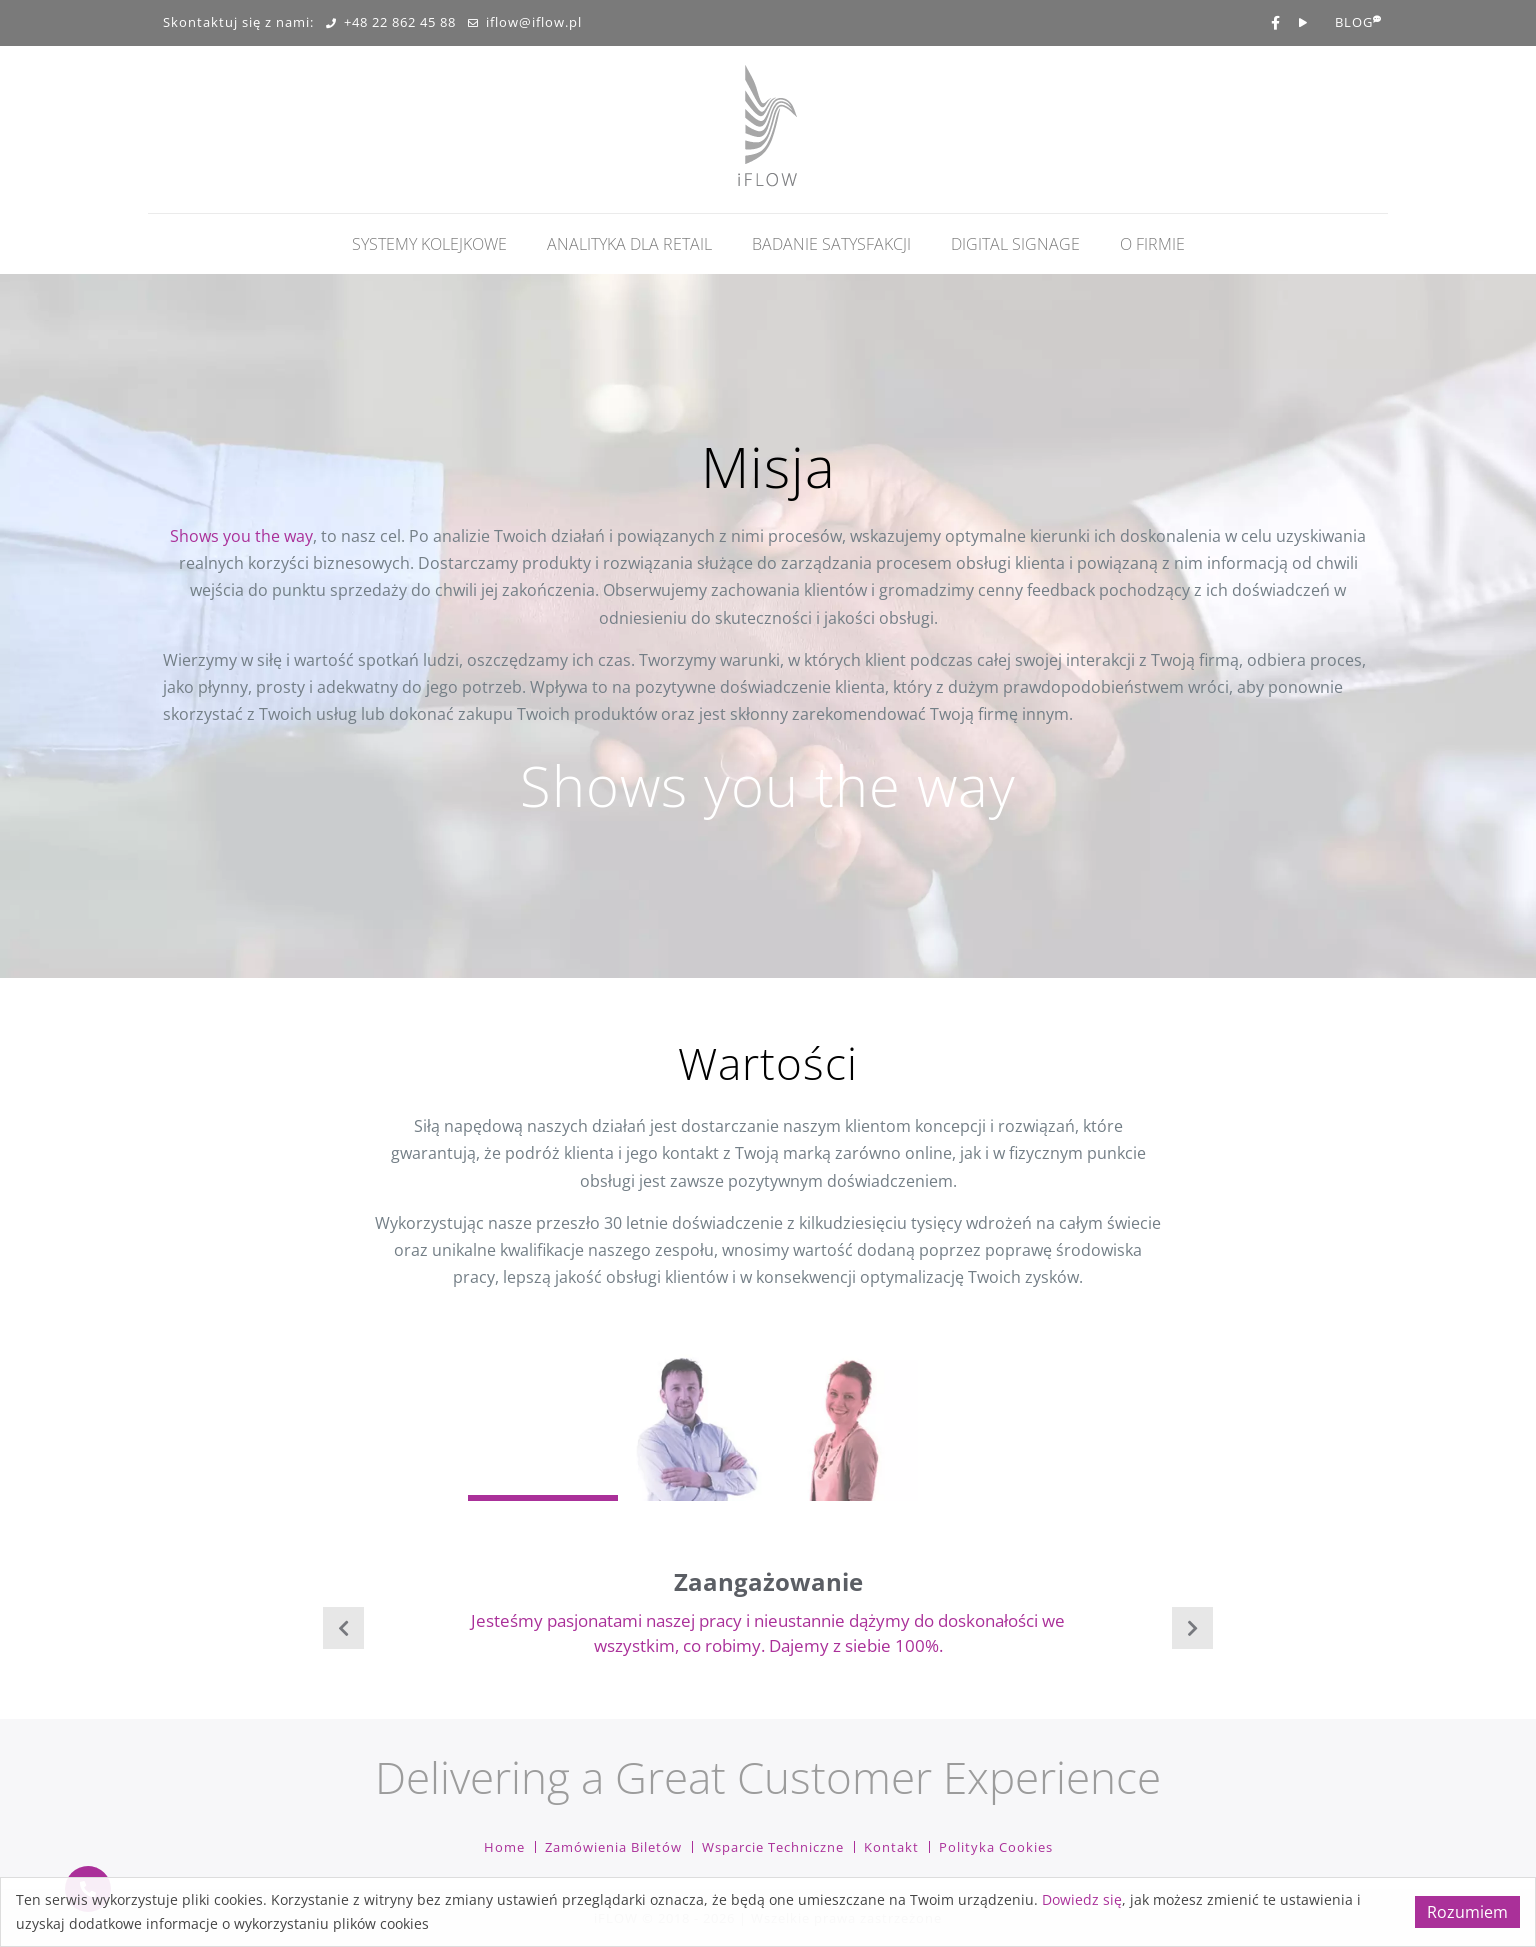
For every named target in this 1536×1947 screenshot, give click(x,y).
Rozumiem (1467, 1912)
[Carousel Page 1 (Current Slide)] (543, 1426)
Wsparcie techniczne (773, 1847)
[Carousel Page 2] (693, 1426)
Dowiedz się (1082, 1899)
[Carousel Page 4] (993, 1426)
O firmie (1152, 244)
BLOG (1354, 23)
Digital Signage (1015, 244)
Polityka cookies (996, 1847)
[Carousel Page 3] (843, 1426)
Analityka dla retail (629, 244)
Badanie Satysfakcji (831, 244)
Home (504, 1847)
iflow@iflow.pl (525, 23)
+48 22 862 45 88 (391, 23)
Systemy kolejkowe (429, 244)
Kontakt (891, 1847)
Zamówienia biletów (613, 1847)
